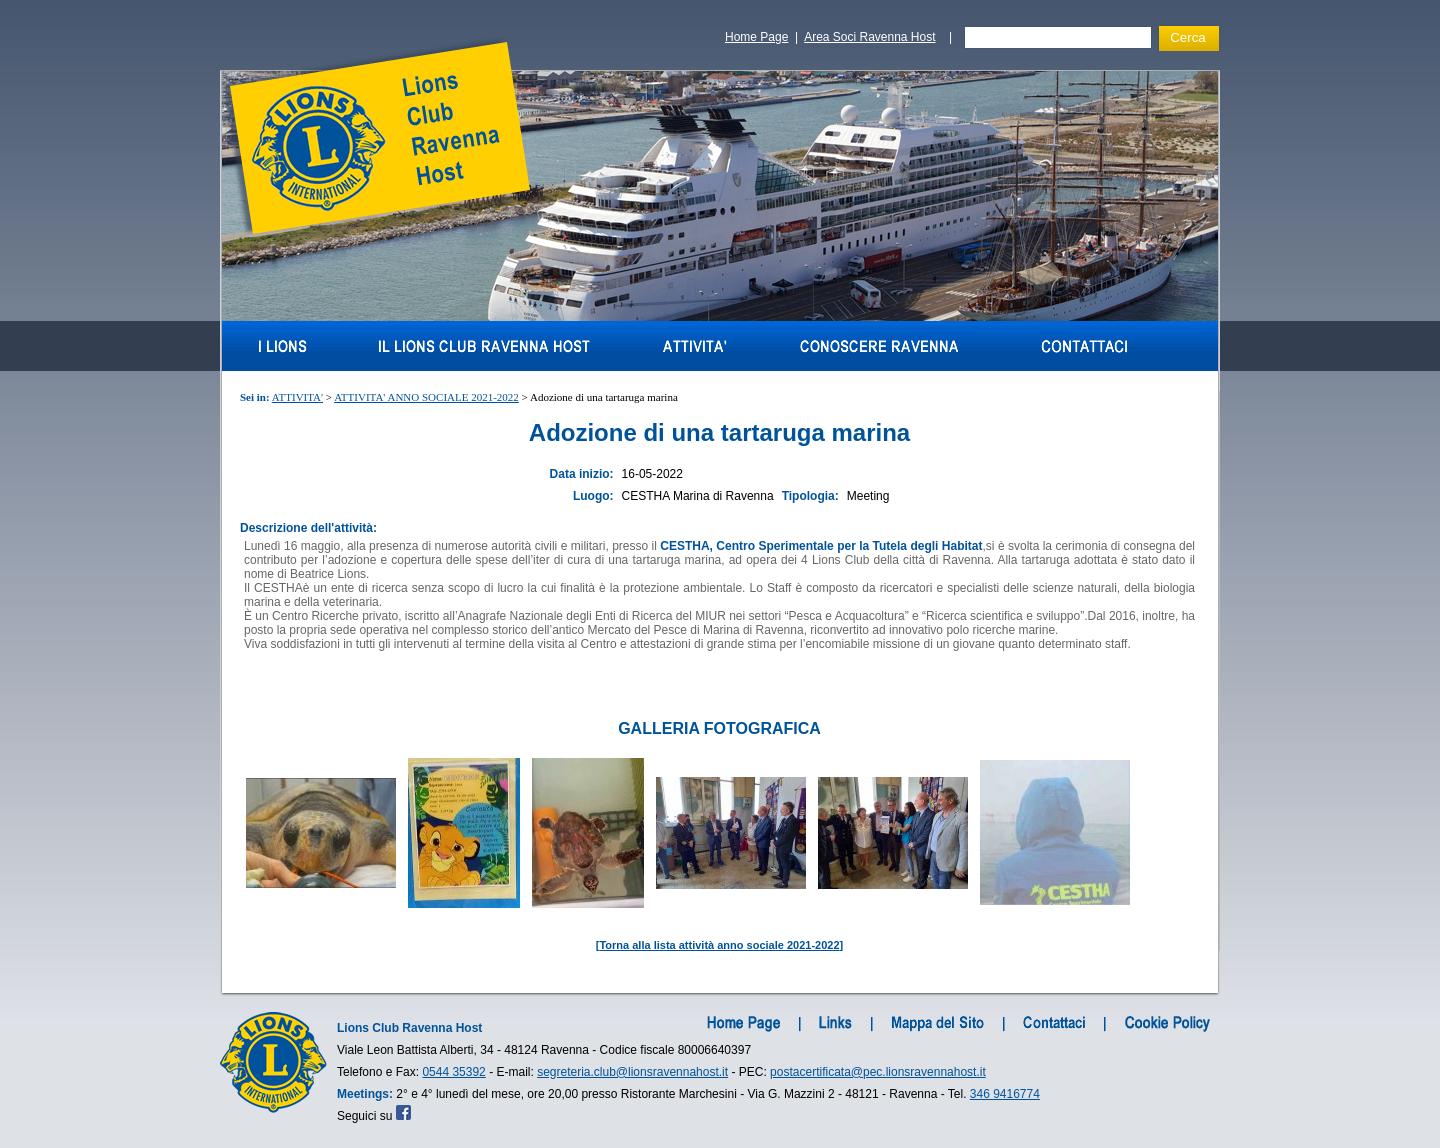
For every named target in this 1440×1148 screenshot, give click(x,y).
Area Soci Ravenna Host (869, 37)
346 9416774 (1005, 1094)
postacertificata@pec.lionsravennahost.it (878, 1072)
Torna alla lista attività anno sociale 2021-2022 (719, 945)
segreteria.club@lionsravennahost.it (632, 1072)
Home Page (756, 37)
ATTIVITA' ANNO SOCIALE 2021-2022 (426, 397)
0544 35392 (453, 1072)
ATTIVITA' (297, 397)
